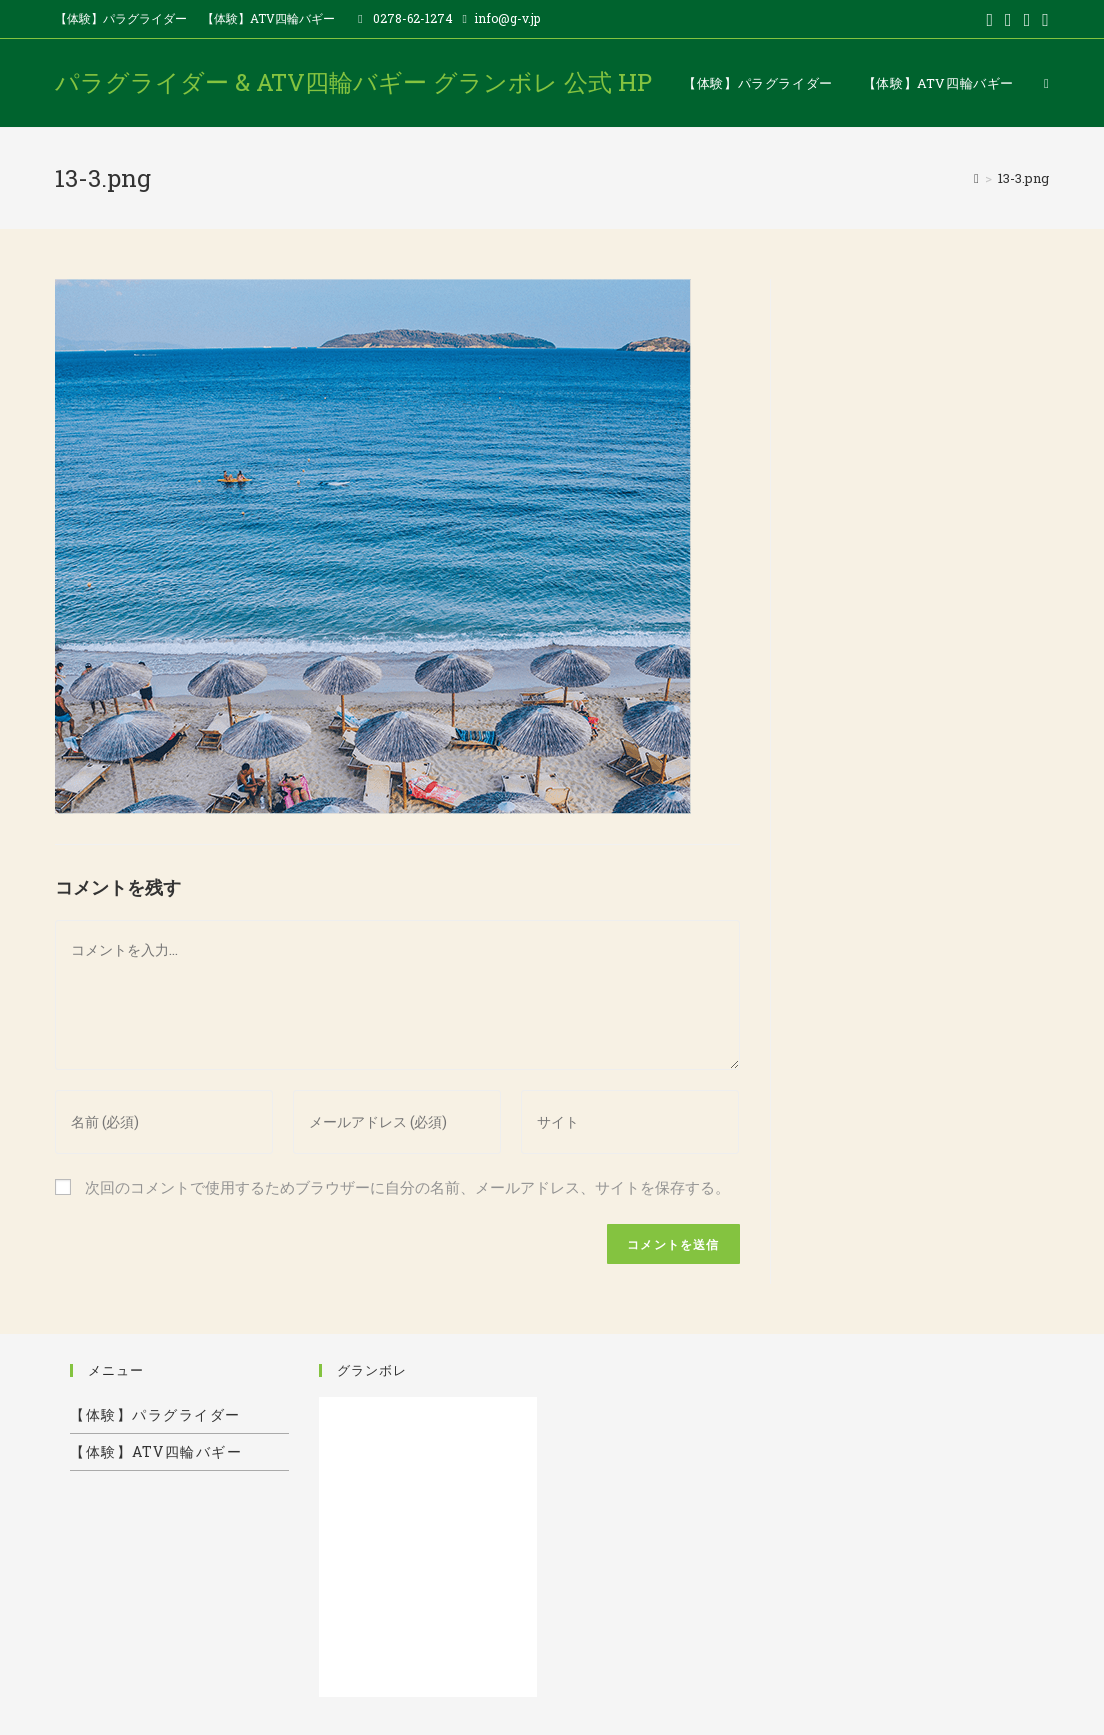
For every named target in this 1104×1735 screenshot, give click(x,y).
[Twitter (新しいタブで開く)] (989, 19)
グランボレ (372, 1370)
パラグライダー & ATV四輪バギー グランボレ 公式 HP (353, 82)
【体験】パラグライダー (121, 18)
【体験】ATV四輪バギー (268, 18)
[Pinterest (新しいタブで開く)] (1027, 19)
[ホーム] (976, 178)
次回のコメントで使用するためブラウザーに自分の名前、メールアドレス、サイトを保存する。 (407, 1187)
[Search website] (1046, 83)
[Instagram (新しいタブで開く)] (1042, 19)
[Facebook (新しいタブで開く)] (1008, 19)
